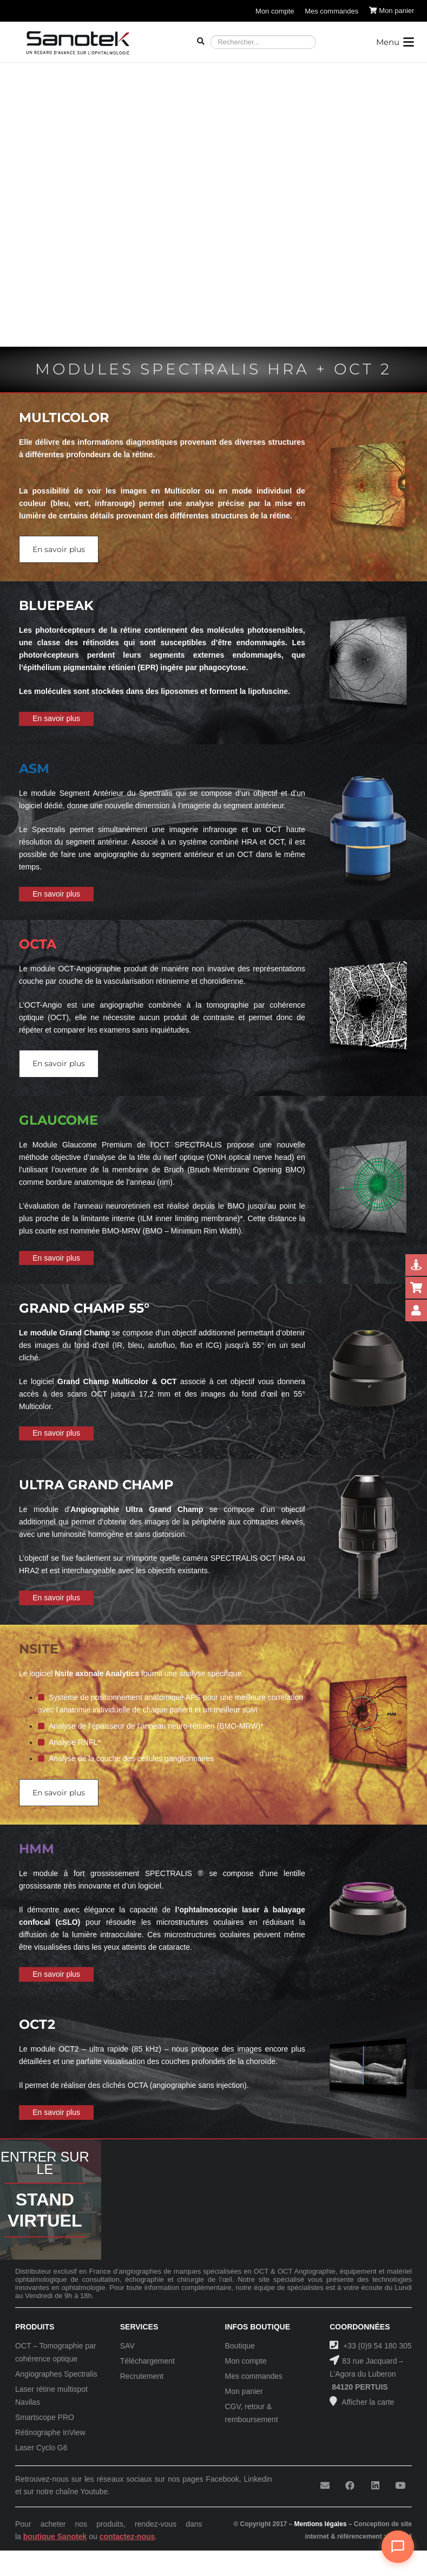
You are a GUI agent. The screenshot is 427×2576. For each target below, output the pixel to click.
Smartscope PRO (44, 2417)
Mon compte (246, 2361)
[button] (395, 42)
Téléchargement (147, 2361)
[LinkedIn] (375, 2485)
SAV (127, 2345)
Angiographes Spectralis (56, 2374)
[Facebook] (350, 2485)
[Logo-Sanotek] (78, 42)
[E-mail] (325, 2485)
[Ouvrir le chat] (398, 2546)
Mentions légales (320, 2524)
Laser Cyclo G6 (41, 2447)
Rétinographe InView (50, 2432)
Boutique (240, 2345)
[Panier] (392, 11)
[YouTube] (400, 2485)
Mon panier (244, 2391)
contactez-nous (127, 2536)
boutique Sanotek (55, 2536)
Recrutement (141, 2376)
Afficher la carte (367, 2402)
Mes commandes (254, 2376)
